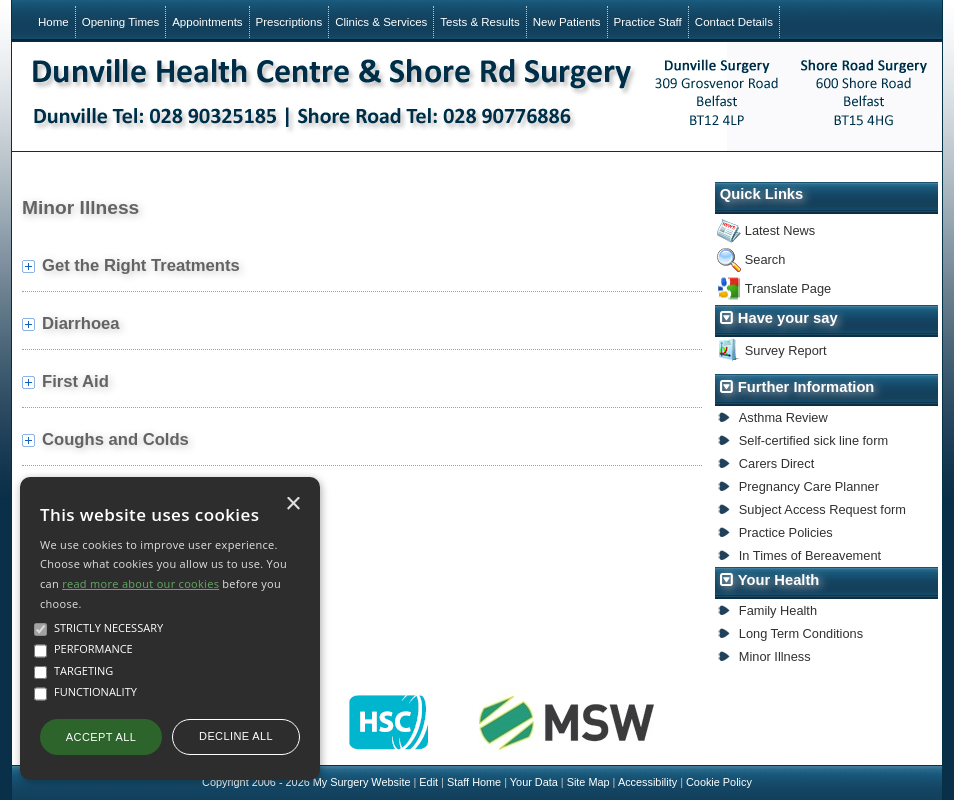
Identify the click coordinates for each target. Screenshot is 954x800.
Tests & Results (479, 22)
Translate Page (788, 288)
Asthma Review (783, 417)
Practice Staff (648, 22)
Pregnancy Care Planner (809, 486)
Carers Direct (776, 463)
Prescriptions (289, 22)
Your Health (779, 580)
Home (53, 22)
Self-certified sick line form (813, 440)
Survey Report (786, 350)
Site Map (588, 782)
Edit (428, 782)
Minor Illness (775, 656)
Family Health (778, 610)
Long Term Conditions (801, 633)
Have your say (788, 318)
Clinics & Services (381, 22)
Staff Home (474, 782)
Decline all (236, 736)
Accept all (101, 737)
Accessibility (647, 782)
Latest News (780, 230)
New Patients (567, 22)
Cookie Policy (719, 782)
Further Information (806, 387)
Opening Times (120, 22)
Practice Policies (786, 532)
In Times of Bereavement (810, 555)
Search (765, 259)
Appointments (207, 22)
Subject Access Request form (822, 509)
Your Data (534, 782)
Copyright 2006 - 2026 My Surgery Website (306, 782)
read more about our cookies (140, 583)
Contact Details (734, 22)
